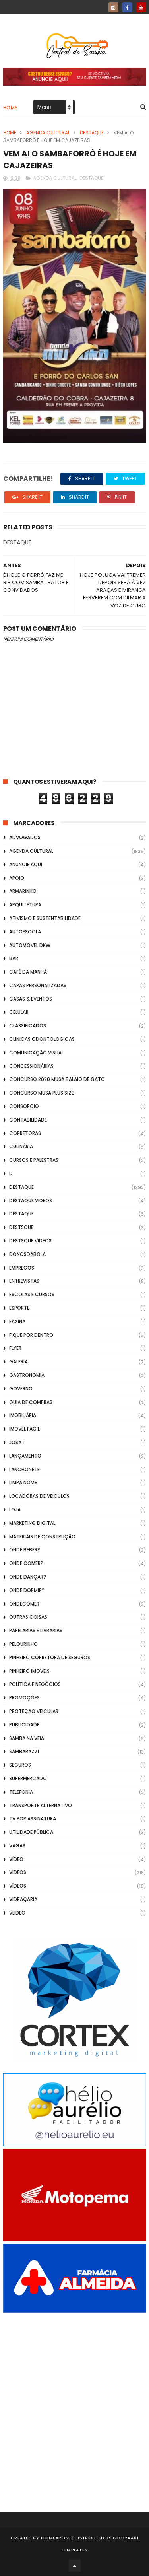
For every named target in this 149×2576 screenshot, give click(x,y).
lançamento (25, 1456)
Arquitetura (25, 905)
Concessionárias (31, 1066)
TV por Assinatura (32, 1819)
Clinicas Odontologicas (42, 1039)
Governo (21, 1389)
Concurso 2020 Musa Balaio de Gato (57, 1080)
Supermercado (28, 1778)
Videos (17, 1873)
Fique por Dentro (31, 1335)
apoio (16, 878)
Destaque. (22, 1214)
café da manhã (28, 972)
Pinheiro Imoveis (29, 1671)
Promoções (24, 1698)
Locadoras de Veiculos (39, 1496)
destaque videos (30, 1201)
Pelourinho (23, 1644)
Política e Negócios (35, 1685)
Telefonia (21, 1792)
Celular (19, 1012)
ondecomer (24, 1604)
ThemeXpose (55, 2538)
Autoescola (25, 932)
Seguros (20, 1765)
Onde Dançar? (27, 1577)
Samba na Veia (26, 1738)
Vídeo (16, 1859)
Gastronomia (27, 1375)
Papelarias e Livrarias (35, 1630)
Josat (17, 1442)
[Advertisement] (74, 2402)
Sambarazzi (24, 1752)
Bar (13, 959)
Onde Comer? (26, 1563)
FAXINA (17, 1321)
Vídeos (17, 1886)
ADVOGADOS (25, 837)
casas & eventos (30, 999)
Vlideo (17, 1913)
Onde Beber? (24, 1550)
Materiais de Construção (42, 1537)
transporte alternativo (40, 1805)
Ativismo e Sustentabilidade (45, 918)
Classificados (27, 1026)
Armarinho (23, 891)
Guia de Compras (30, 1402)
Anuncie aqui (25, 864)
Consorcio (24, 1106)
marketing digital (32, 1523)
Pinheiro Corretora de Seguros (49, 1657)
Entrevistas (24, 1281)
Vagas (17, 1846)
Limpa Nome (23, 1483)
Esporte (19, 1308)
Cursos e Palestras (33, 1160)
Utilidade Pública (31, 1832)
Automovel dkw (29, 945)
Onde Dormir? (27, 1590)
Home (10, 108)
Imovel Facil (24, 1429)
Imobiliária (22, 1416)
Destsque (21, 1227)
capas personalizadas (37, 985)
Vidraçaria (23, 1899)
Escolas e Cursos (31, 1294)
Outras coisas (28, 1617)
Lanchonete (24, 1469)
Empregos (21, 1268)
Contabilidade (28, 1120)
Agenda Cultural (48, 133)
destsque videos (30, 1241)
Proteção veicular (33, 1711)
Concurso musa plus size (41, 1093)
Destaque (92, 133)
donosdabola (27, 1254)
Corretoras (25, 1133)
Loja (15, 1510)
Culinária (21, 1147)
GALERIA (18, 1362)
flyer (15, 1348)
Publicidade (24, 1725)
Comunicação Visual (36, 1053)
